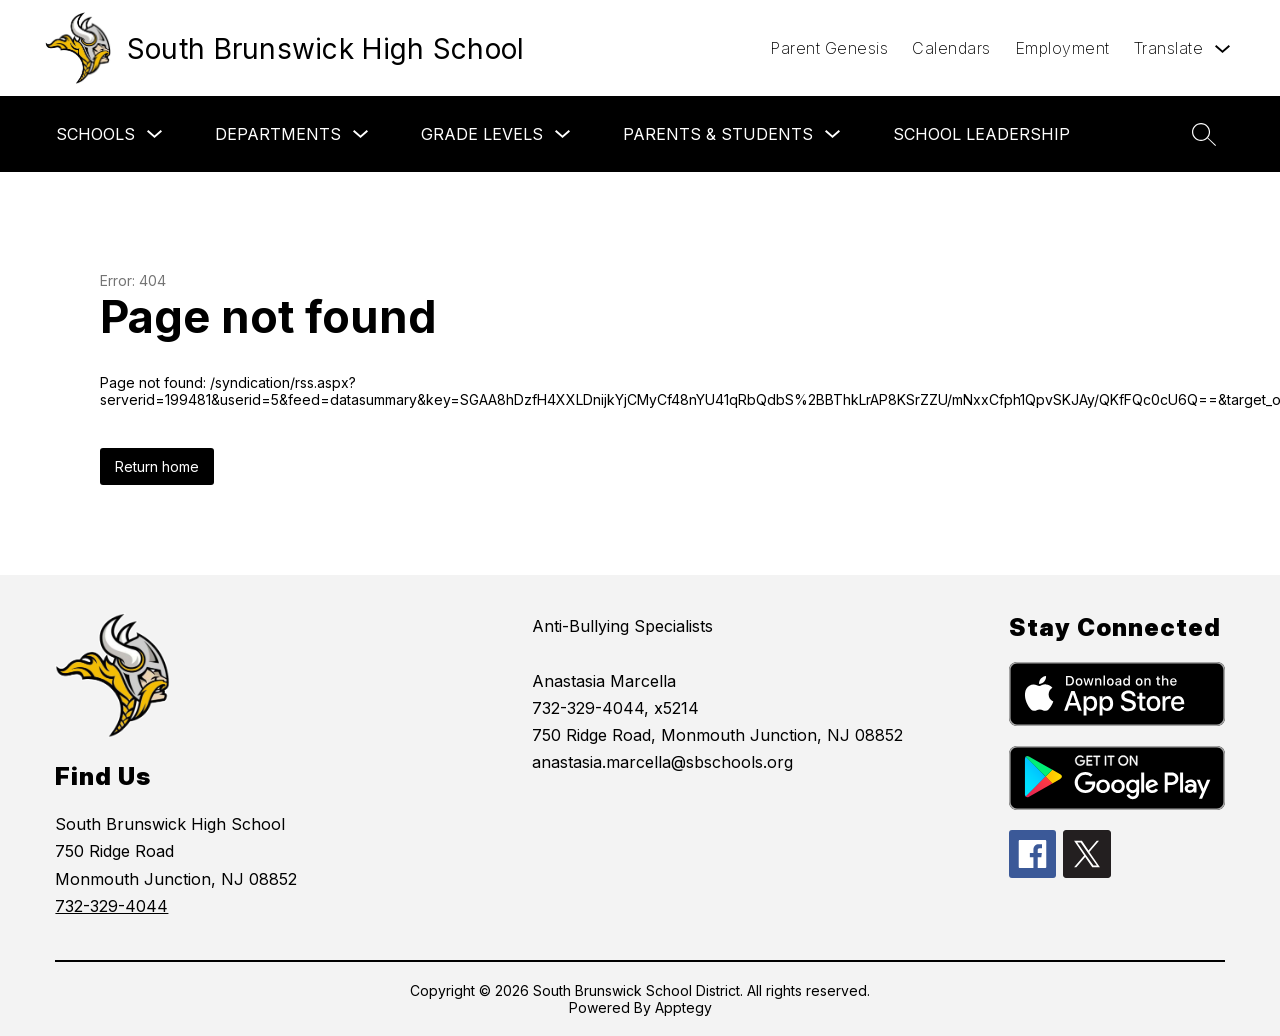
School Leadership (981, 134)
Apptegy (683, 1007)
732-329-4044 (111, 906)
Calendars (951, 48)
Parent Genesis (829, 48)
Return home (157, 466)
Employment (1062, 48)
